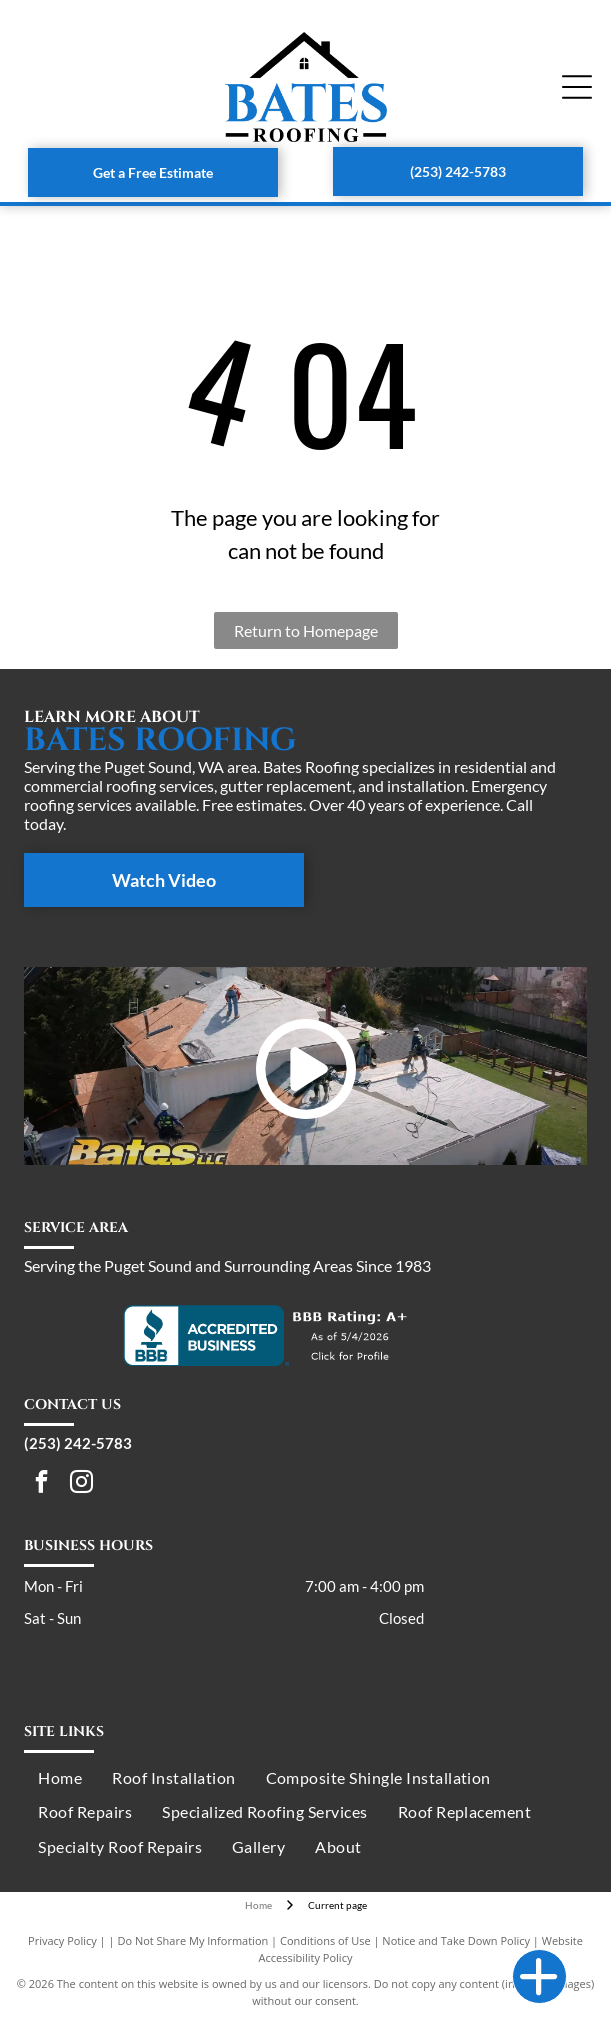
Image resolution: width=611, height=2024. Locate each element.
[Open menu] (577, 87)
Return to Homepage (306, 630)
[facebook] (41, 1484)
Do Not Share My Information (192, 1940)
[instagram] (81, 1484)
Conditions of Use (325, 1940)
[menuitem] (60, 1778)
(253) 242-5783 (78, 1443)
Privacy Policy (62, 1940)
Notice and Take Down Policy (456, 1940)
